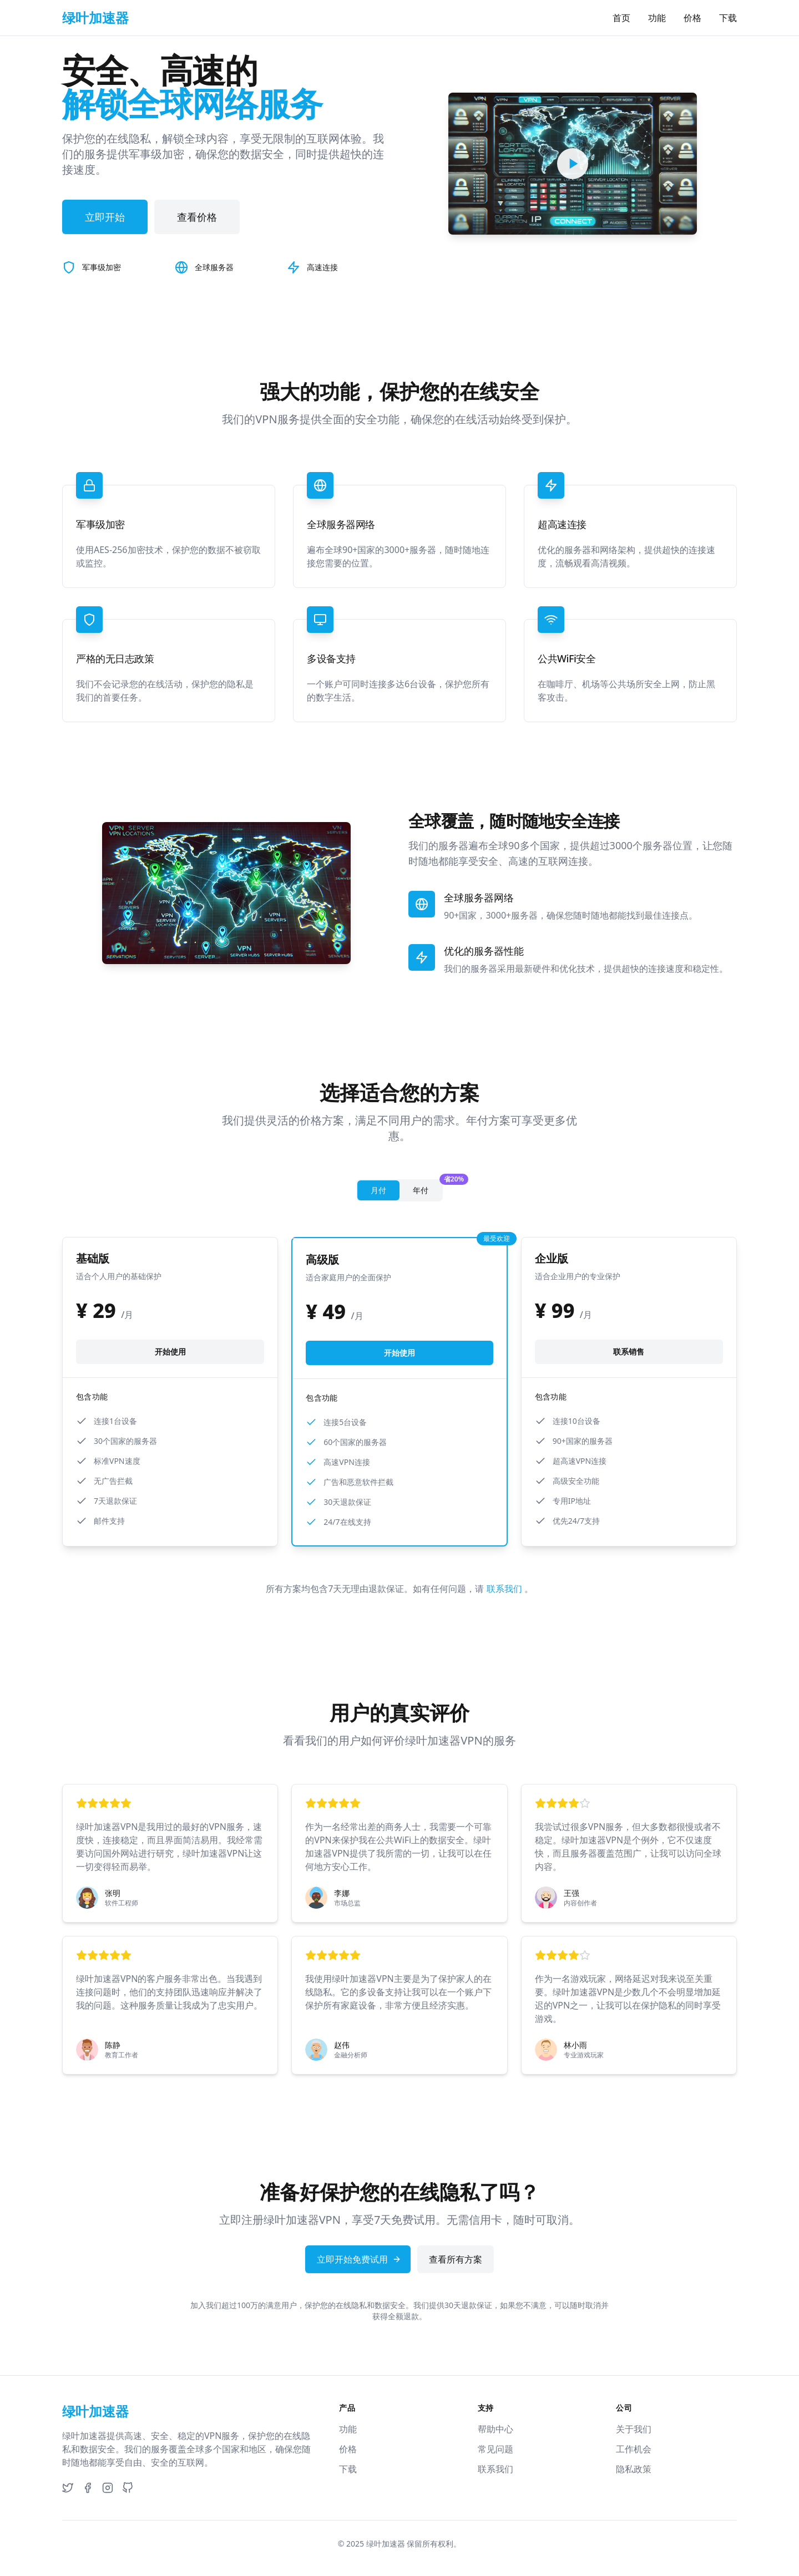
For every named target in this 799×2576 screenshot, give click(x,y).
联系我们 (505, 1589)
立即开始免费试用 (359, 2259)
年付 (427, 1187)
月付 (378, 1190)
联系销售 (628, 1351)
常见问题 (495, 2449)
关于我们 (633, 2429)
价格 (692, 18)
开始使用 (170, 1351)
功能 (657, 18)
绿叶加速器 (385, 2543)
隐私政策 (633, 2469)
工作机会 (633, 2449)
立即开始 (105, 217)
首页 (621, 18)
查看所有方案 (455, 2259)
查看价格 (197, 217)
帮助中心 (495, 2429)
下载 (728, 18)
